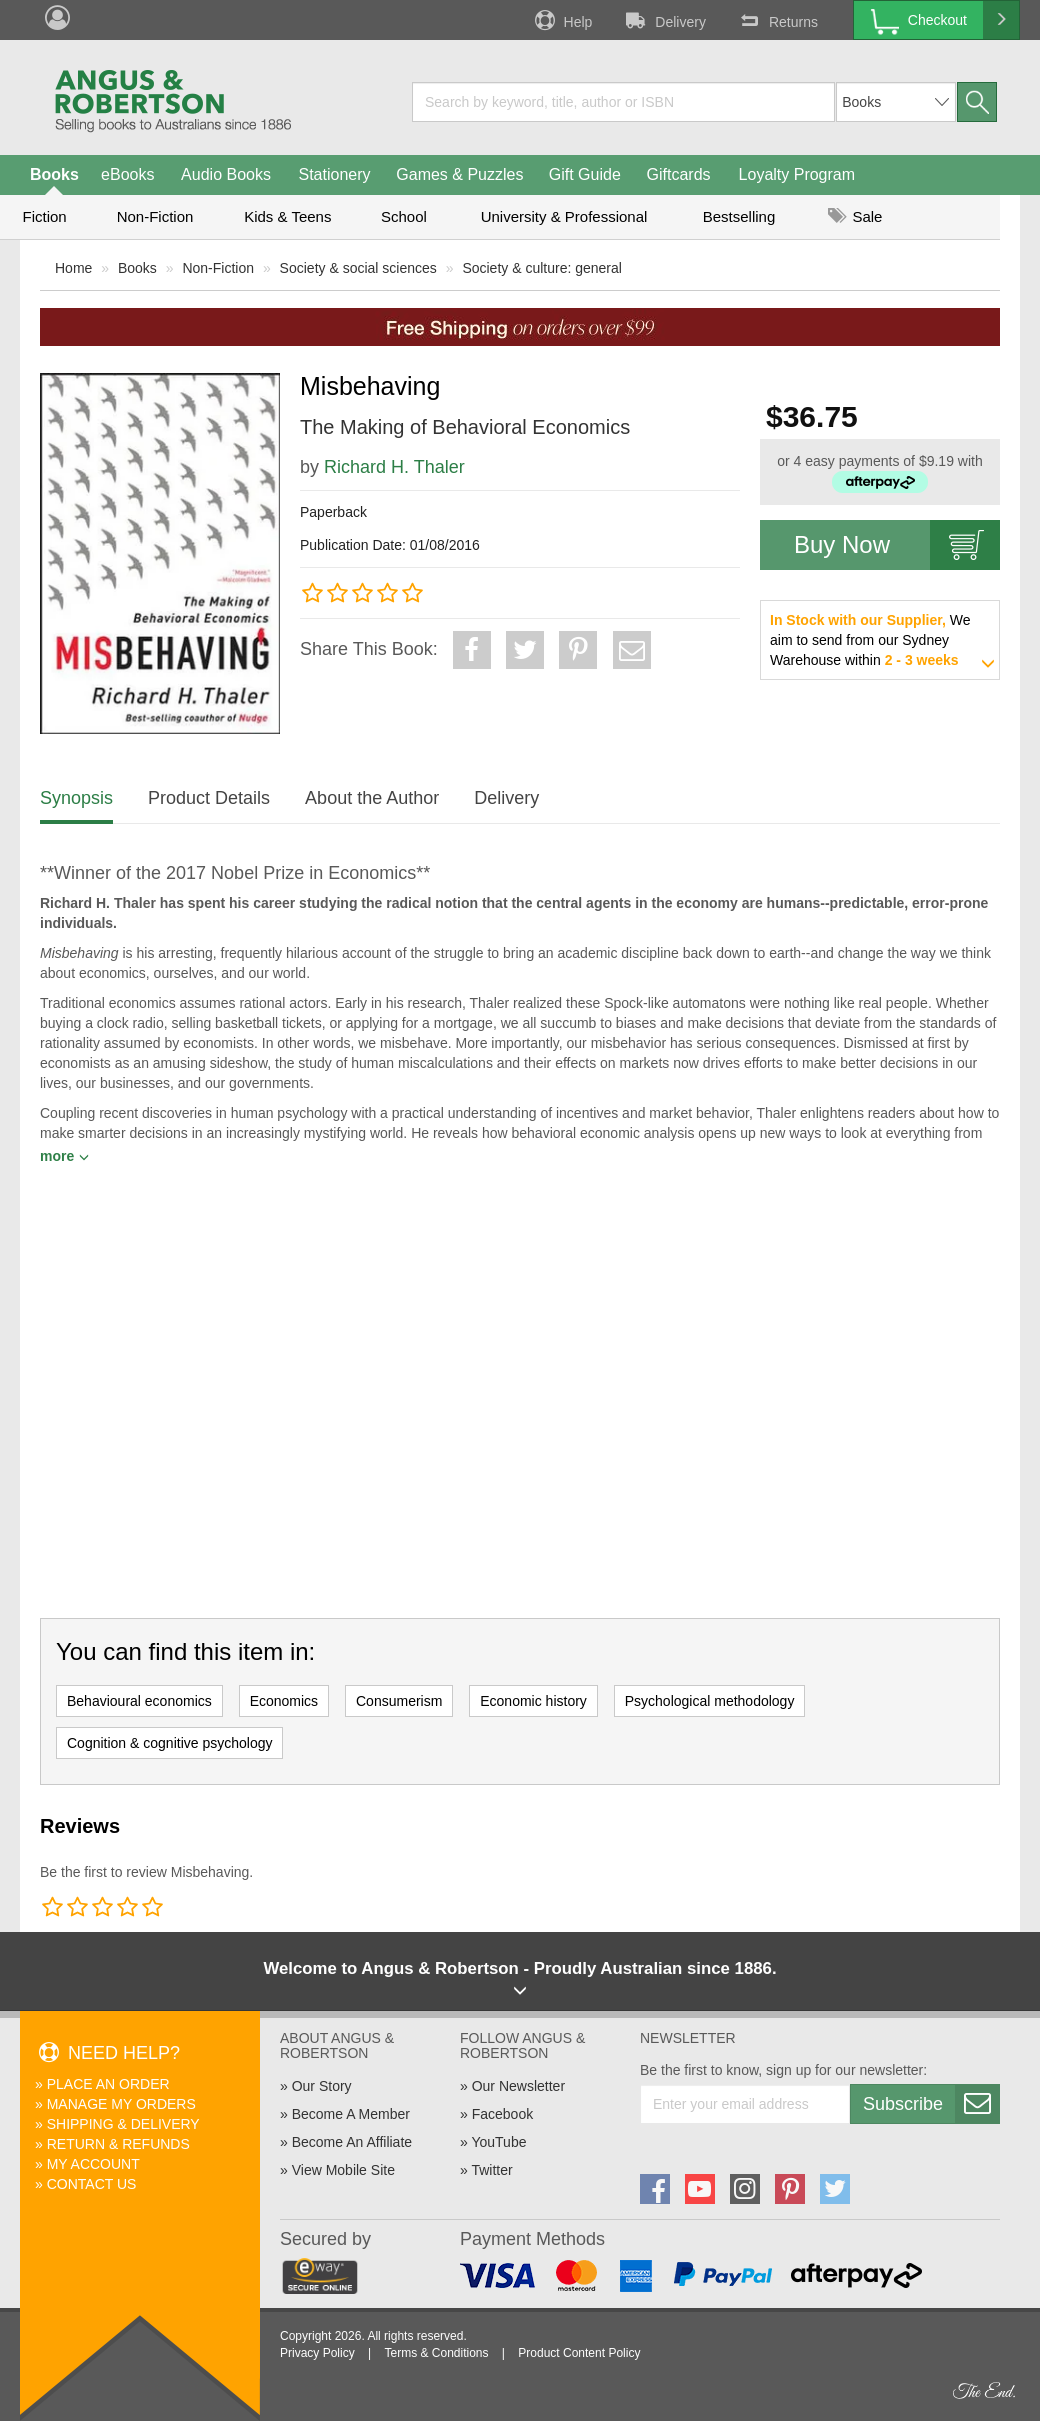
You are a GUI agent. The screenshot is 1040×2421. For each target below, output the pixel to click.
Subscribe (931, 2104)
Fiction (44, 216)
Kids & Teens (287, 216)
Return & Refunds (118, 2144)
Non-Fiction (155, 216)
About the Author (372, 798)
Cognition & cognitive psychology (169, 1743)
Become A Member (351, 2114)
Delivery (664, 20)
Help (562, 20)
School (404, 216)
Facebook (502, 2114)
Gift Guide (585, 174)
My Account (93, 2164)
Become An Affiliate (352, 2142)
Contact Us (92, 2184)
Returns (777, 20)
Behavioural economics (139, 1701)
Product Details (209, 798)
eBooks (127, 174)
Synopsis (76, 798)
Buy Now (897, 545)
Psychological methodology (710, 1701)
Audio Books (226, 174)
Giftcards (679, 174)
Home (73, 268)
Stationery (334, 174)
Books (54, 174)
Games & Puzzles (459, 174)
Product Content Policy (579, 2353)
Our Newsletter (518, 2086)
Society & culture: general (542, 268)
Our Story (322, 2086)
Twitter (491, 2170)
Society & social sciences (358, 268)
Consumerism (399, 1701)
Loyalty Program (797, 174)
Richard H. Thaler (394, 467)
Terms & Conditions (436, 2353)
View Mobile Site (343, 2170)
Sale (855, 216)
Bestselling (739, 216)
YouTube (498, 2142)
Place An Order (108, 2084)
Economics (284, 1701)
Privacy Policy (317, 2353)
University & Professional (564, 216)
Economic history (533, 1701)
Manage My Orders (121, 2104)
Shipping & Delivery (123, 2124)
